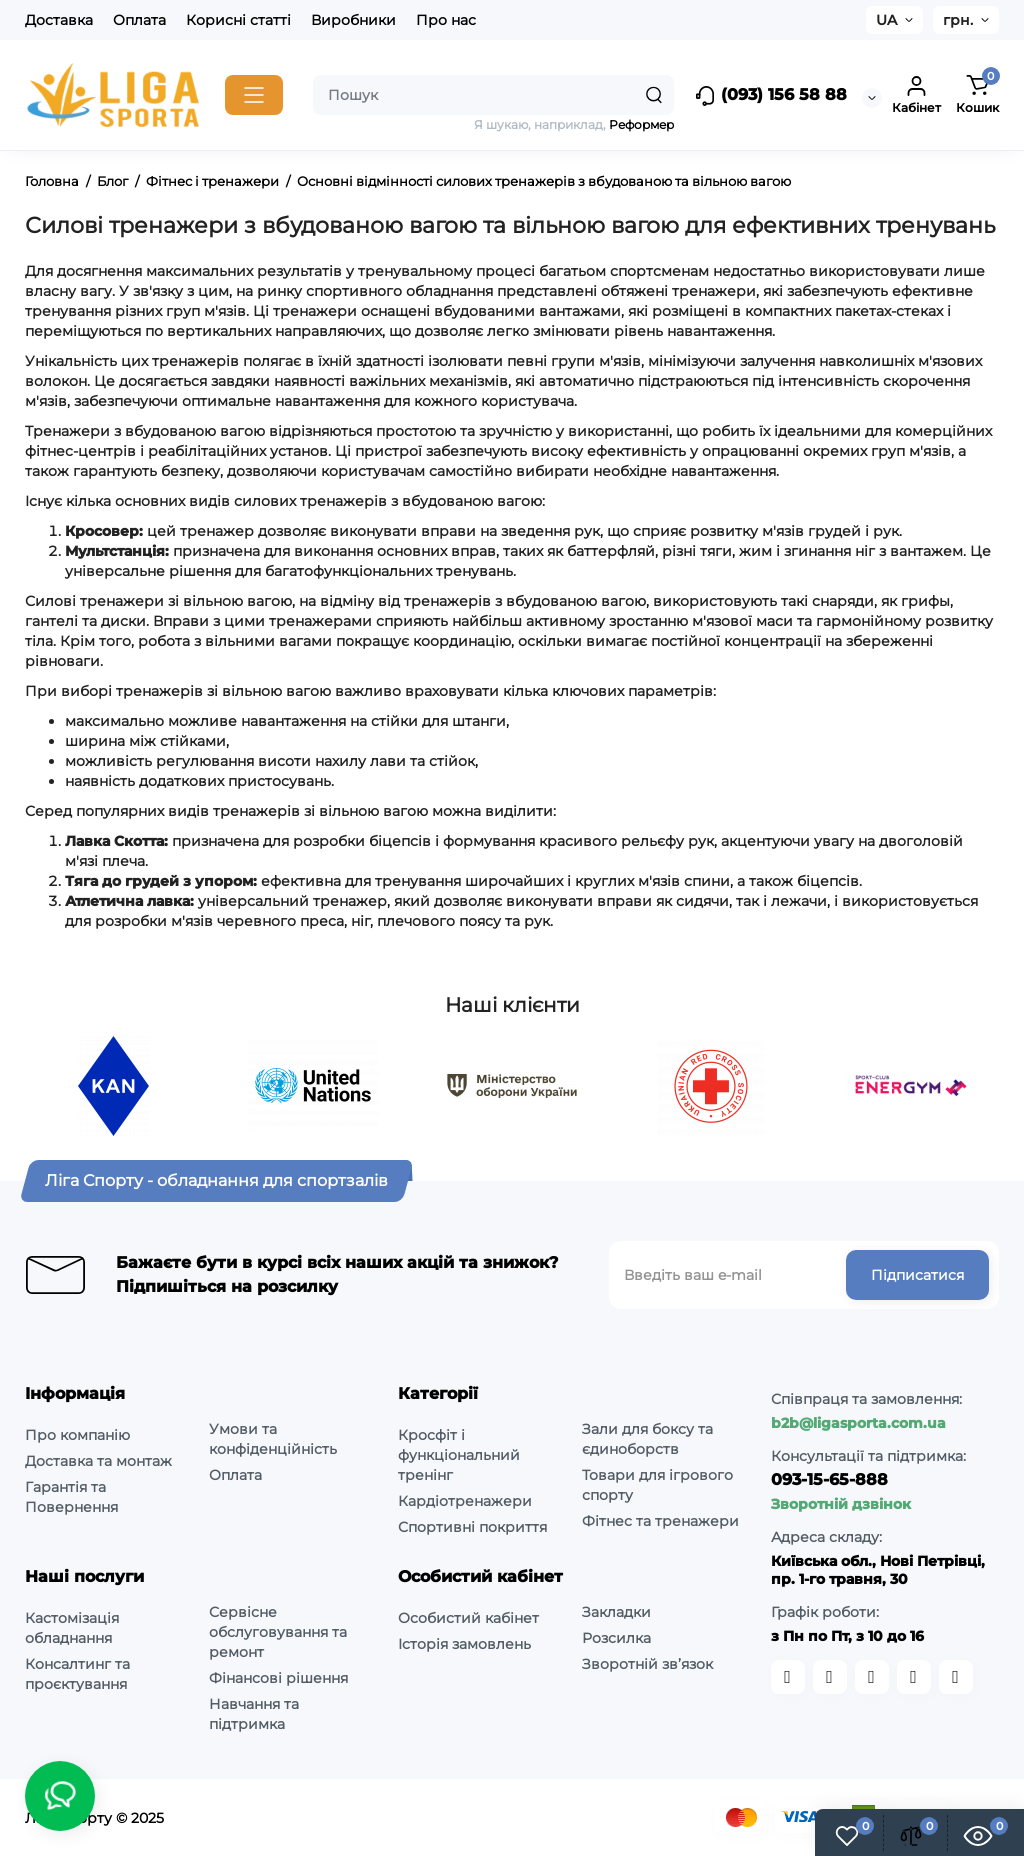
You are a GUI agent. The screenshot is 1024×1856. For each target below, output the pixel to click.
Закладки (616, 1612)
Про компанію (77, 1435)
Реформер (641, 124)
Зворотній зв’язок (647, 1664)
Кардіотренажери (465, 1501)
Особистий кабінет (468, 1618)
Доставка (59, 20)
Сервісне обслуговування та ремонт (278, 1632)
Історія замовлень (464, 1644)
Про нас (446, 20)
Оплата (139, 20)
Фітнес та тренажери (660, 1521)
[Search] (654, 95)
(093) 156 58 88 (770, 96)
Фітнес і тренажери (212, 181)
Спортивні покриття (472, 1527)
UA (886, 20)
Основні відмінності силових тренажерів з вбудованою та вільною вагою (544, 181)
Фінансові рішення (278, 1678)
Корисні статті (238, 20)
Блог (112, 181)
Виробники (353, 20)
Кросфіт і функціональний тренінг (459, 1455)
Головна (52, 181)
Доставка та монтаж (98, 1461)
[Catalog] (254, 95)
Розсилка (616, 1638)
